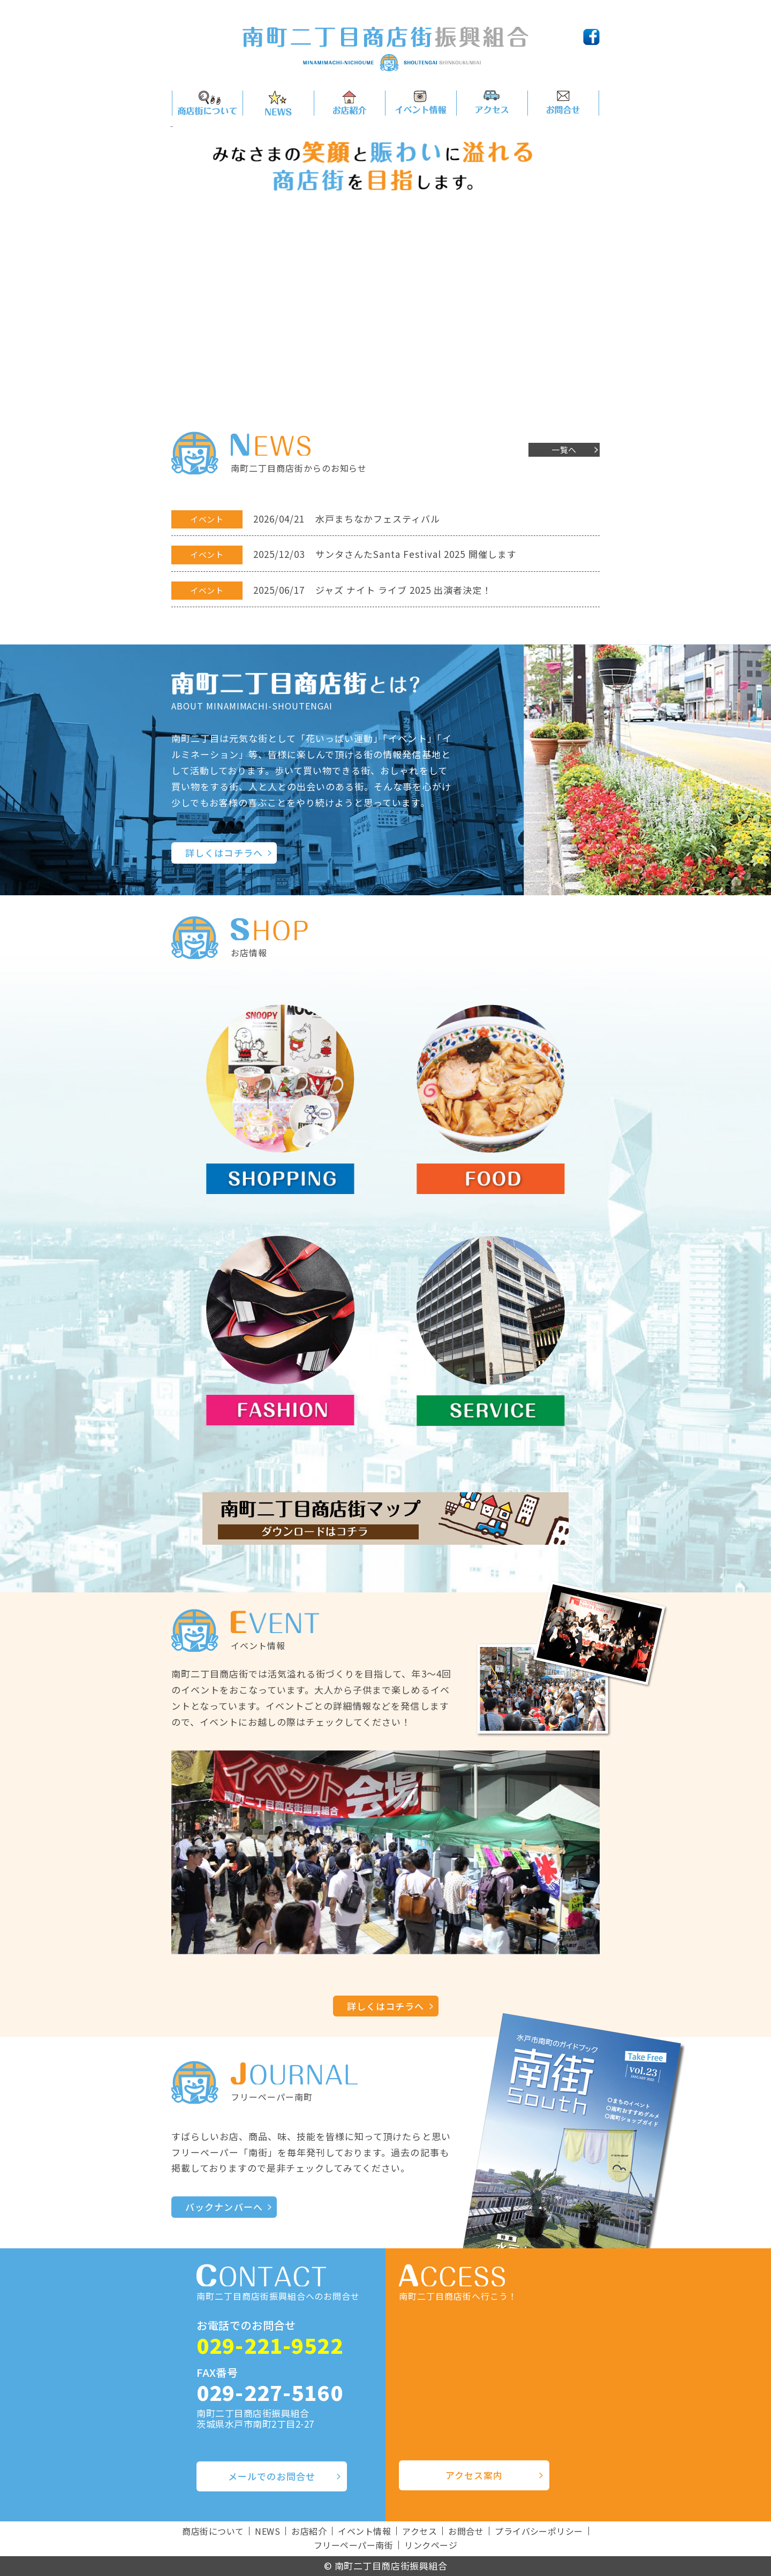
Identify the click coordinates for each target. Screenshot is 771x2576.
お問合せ (465, 2531)
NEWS (267, 2531)
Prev (185, 260)
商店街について (213, 2531)
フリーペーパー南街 (353, 2545)
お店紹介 (309, 2531)
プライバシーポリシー (539, 2531)
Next (585, 260)
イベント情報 (364, 2531)
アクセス (419, 2531)
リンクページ (430, 2545)
